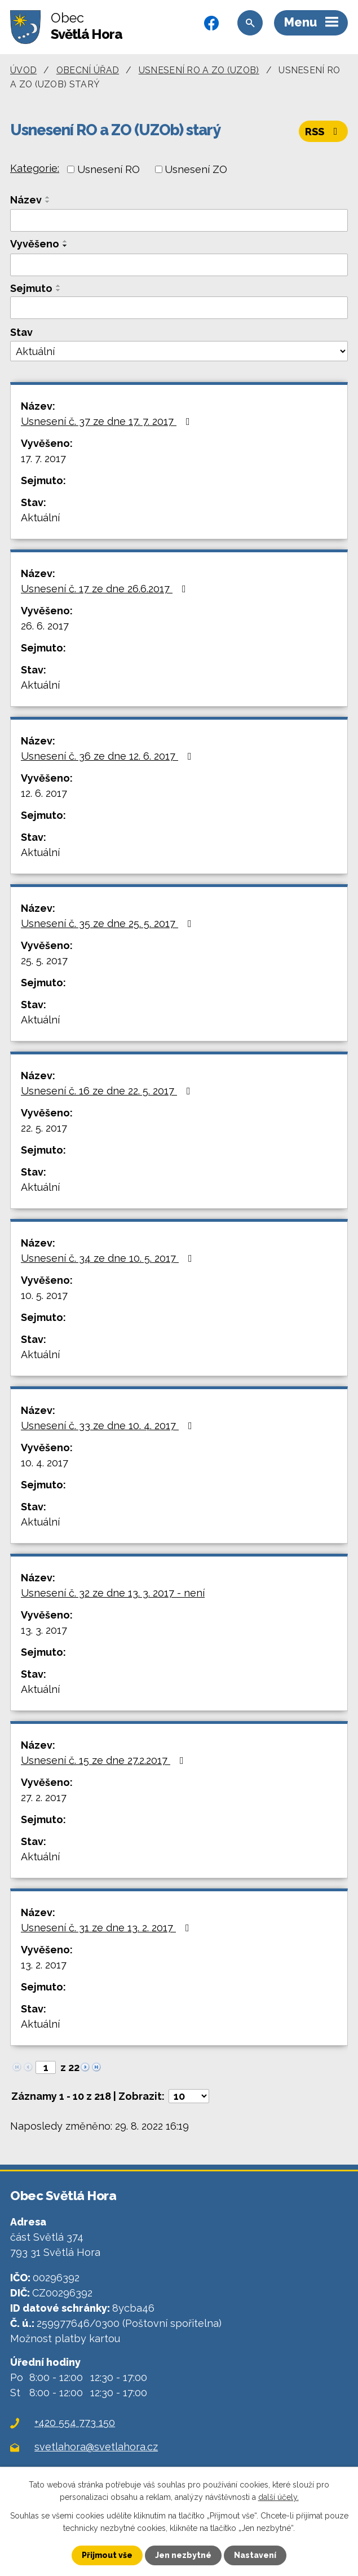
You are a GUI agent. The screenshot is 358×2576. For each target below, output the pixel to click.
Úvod (23, 70)
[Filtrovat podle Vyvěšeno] (179, 265)
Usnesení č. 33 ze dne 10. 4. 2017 (109, 1425)
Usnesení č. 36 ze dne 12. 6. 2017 (108, 756)
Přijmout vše (107, 2555)
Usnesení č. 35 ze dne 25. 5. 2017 (108, 923)
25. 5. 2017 (44, 960)
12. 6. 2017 (44, 793)
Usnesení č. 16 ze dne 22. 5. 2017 (108, 1091)
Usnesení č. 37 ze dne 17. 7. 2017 (108, 421)
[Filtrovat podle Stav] (179, 351)
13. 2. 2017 (44, 1965)
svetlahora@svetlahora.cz (96, 2447)
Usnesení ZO (196, 169)
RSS (323, 132)
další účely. (278, 2497)
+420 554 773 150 (74, 2422)
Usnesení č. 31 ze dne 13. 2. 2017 (107, 1928)
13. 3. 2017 (44, 1630)
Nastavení (255, 2555)
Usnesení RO (108, 169)
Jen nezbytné (183, 2555)
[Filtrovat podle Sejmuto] (179, 307)
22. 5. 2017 (44, 1128)
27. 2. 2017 (44, 1797)
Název (26, 200)
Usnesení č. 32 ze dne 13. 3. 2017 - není (113, 1593)
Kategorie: (34, 168)
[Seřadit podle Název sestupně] (48, 201)
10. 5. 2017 (44, 1295)
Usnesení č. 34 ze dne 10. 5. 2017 (109, 1258)
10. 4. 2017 (44, 1463)
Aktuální (40, 518)
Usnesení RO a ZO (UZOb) (199, 70)
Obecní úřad (87, 70)
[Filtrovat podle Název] (179, 220)
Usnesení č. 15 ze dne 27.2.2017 (104, 1760)
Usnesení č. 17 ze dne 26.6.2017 (106, 589)
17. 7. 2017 (43, 458)
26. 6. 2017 (45, 626)
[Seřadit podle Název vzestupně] (48, 197)
